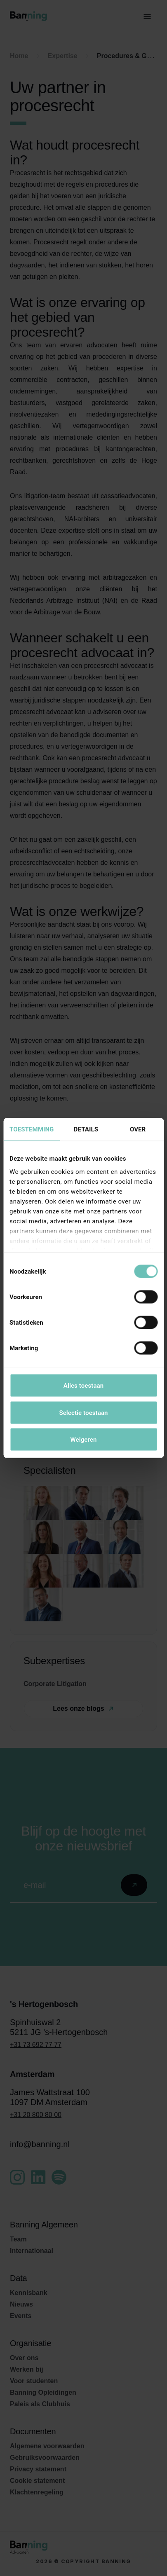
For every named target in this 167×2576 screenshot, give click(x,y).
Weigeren (83, 1439)
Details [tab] (86, 1129)
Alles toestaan (83, 1385)
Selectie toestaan (83, 1412)
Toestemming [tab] (31, 1129)
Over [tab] (138, 1129)
